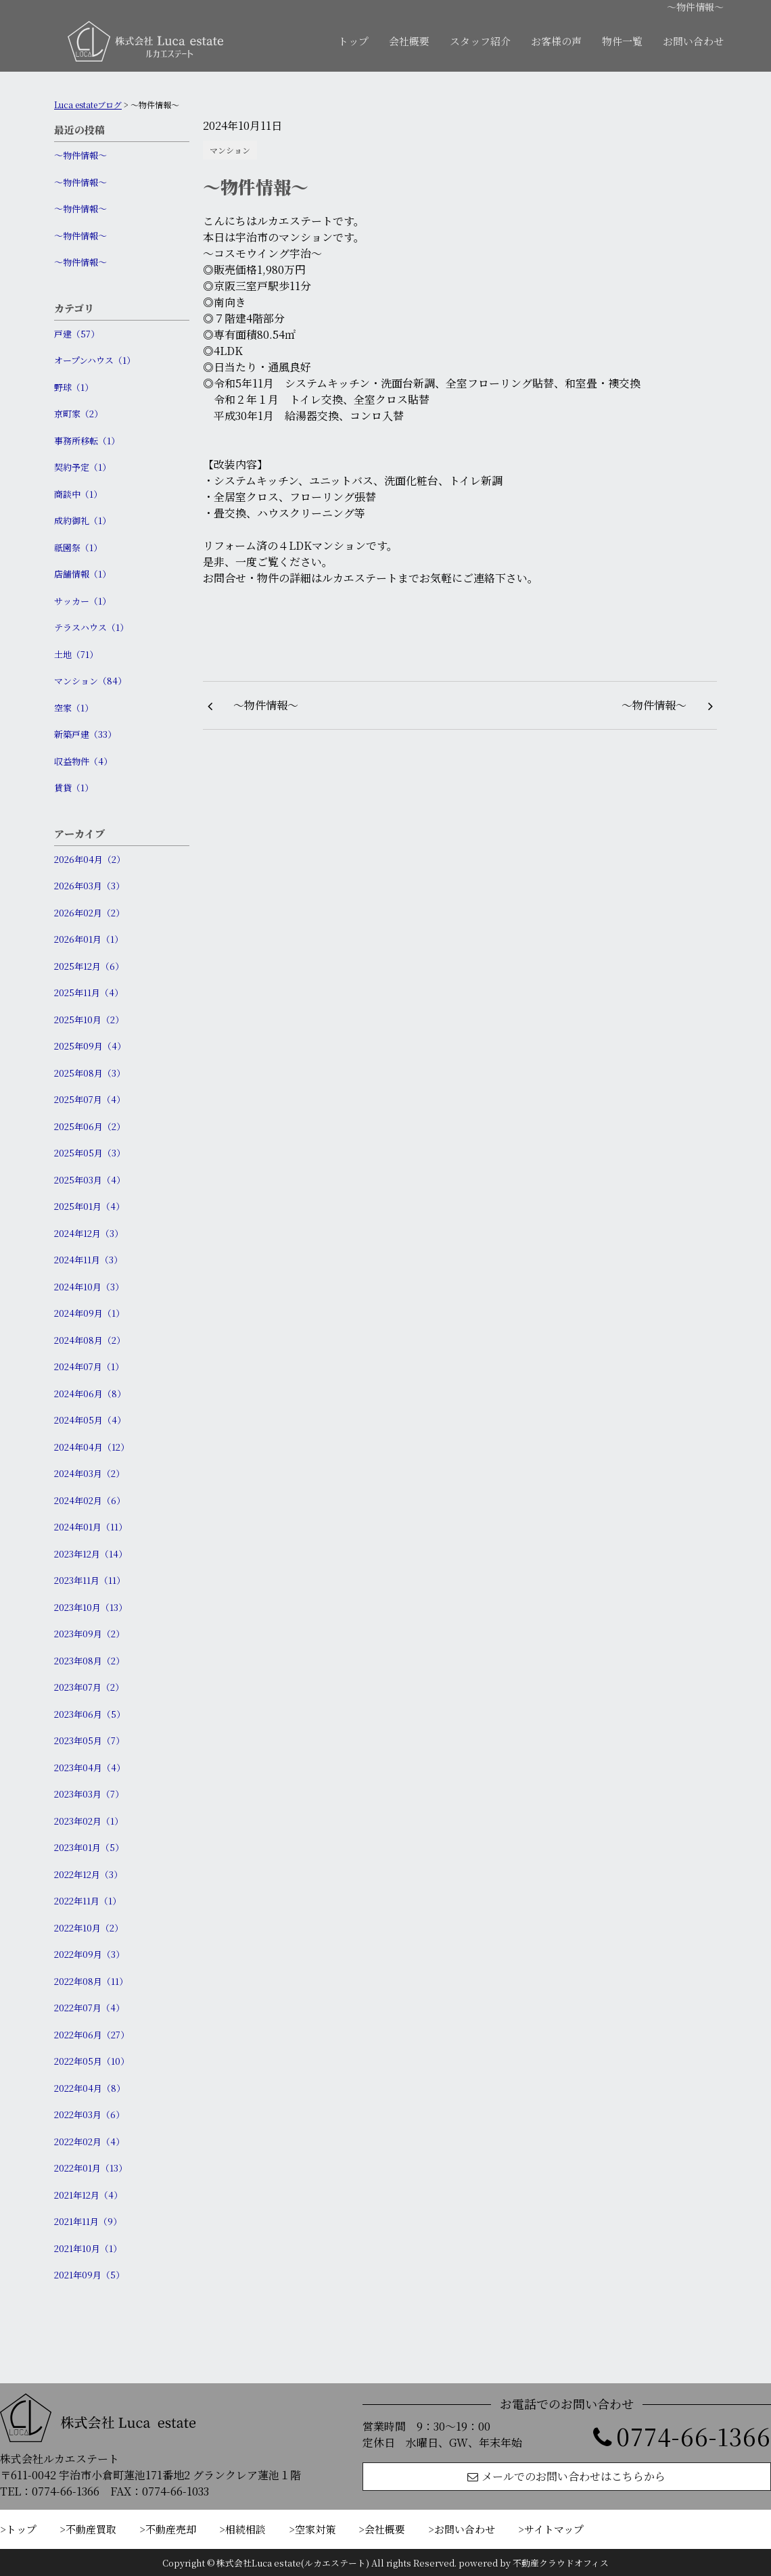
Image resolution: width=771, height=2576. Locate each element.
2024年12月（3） (88, 1233)
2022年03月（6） (89, 2114)
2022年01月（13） (90, 2167)
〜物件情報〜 (80, 155)
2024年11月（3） (88, 1259)
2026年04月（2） (89, 859)
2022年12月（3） (88, 1874)
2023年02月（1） (88, 1820)
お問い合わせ (693, 41)
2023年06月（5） (89, 1714)
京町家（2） (78, 413)
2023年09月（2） (89, 1633)
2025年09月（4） (90, 1045)
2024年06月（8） (90, 1393)
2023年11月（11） (89, 1580)
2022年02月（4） (89, 2141)
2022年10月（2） (88, 1927)
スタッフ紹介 (480, 41)
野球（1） (73, 387)
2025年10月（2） (89, 1019)
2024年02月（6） (89, 1500)
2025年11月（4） (88, 992)
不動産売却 (170, 2529)
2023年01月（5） (89, 1847)
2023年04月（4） (89, 1767)
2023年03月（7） (89, 1793)
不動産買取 (91, 2529)
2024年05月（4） (90, 1419)
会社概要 (409, 41)
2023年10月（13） (90, 1607)
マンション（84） (90, 680)
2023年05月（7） (89, 1740)
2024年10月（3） (89, 1286)
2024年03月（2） (89, 1473)
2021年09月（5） (89, 2274)
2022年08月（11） (91, 1981)
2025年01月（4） (89, 1206)
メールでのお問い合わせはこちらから (566, 2476)
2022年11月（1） (87, 1900)
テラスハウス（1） (91, 627)
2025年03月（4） (89, 1179)
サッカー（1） (82, 600)
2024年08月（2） (89, 1340)
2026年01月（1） (88, 939)
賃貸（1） (73, 787)
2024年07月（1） (89, 1366)
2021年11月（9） (88, 2221)
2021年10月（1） (88, 2248)
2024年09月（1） (89, 1313)
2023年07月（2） (89, 1687)
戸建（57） (76, 333)
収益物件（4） (83, 761)
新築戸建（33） (85, 734)
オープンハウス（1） (94, 360)
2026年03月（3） (89, 885)
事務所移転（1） (87, 440)
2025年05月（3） (89, 1152)
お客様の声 (556, 41)
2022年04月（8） (89, 2088)
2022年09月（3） (89, 1954)
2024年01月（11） (90, 1526)
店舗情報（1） (82, 573)
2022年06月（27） (91, 2034)
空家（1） (73, 707)
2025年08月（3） (89, 1073)
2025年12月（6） (89, 966)
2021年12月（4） (88, 2194)
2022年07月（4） (89, 2007)
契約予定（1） (82, 467)
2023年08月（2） (89, 1660)
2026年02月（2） (89, 912)
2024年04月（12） (91, 1447)
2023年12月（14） (90, 1553)
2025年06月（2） (89, 1126)
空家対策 (315, 2529)
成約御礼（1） (82, 520)
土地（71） (76, 654)
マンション (230, 150)
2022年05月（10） (91, 2061)
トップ (353, 41)
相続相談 (245, 2529)
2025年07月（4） (89, 1099)
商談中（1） (78, 494)
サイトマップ (554, 2529)
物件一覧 (622, 41)
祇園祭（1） (78, 547)
